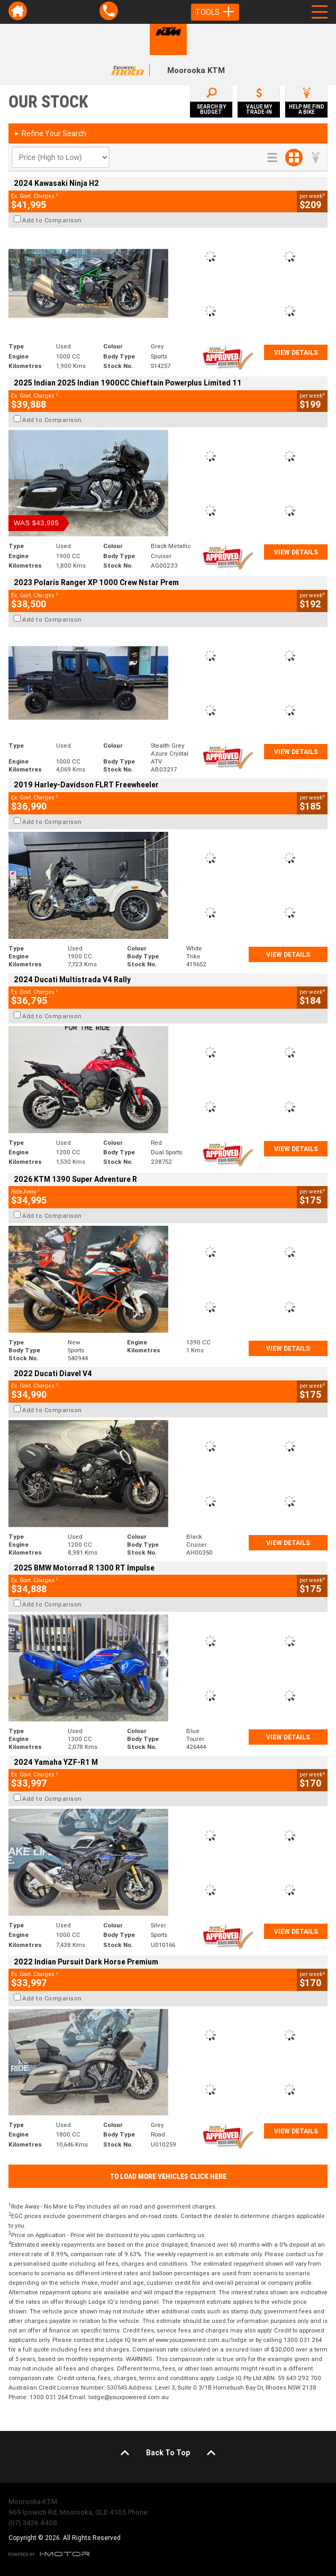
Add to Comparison (52, 220)
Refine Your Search (50, 133)
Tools (215, 12)
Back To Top (168, 2452)
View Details (296, 352)
